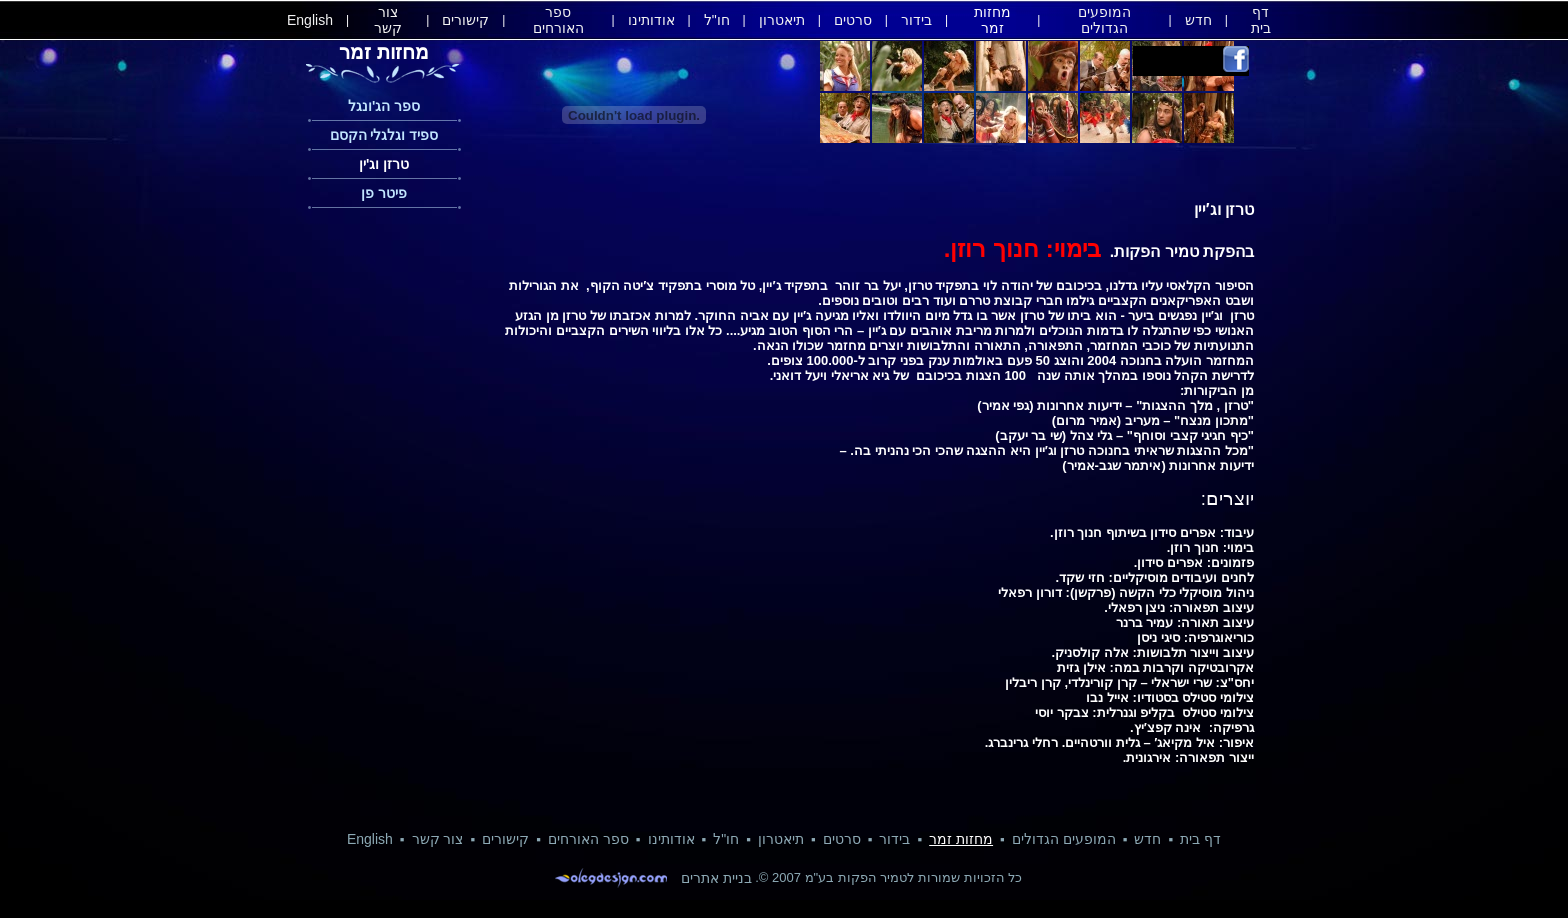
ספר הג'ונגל (384, 106)
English (310, 20)
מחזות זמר (992, 20)
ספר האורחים (558, 20)
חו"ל (717, 20)
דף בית (1261, 20)
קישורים (465, 20)
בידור (916, 20)
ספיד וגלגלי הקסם (384, 135)
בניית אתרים (716, 878)
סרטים (853, 20)
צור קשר (388, 20)
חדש (1198, 20)
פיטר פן (384, 193)
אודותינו (651, 20)
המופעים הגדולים (1104, 20)
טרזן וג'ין (384, 164)
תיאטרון (782, 20)
